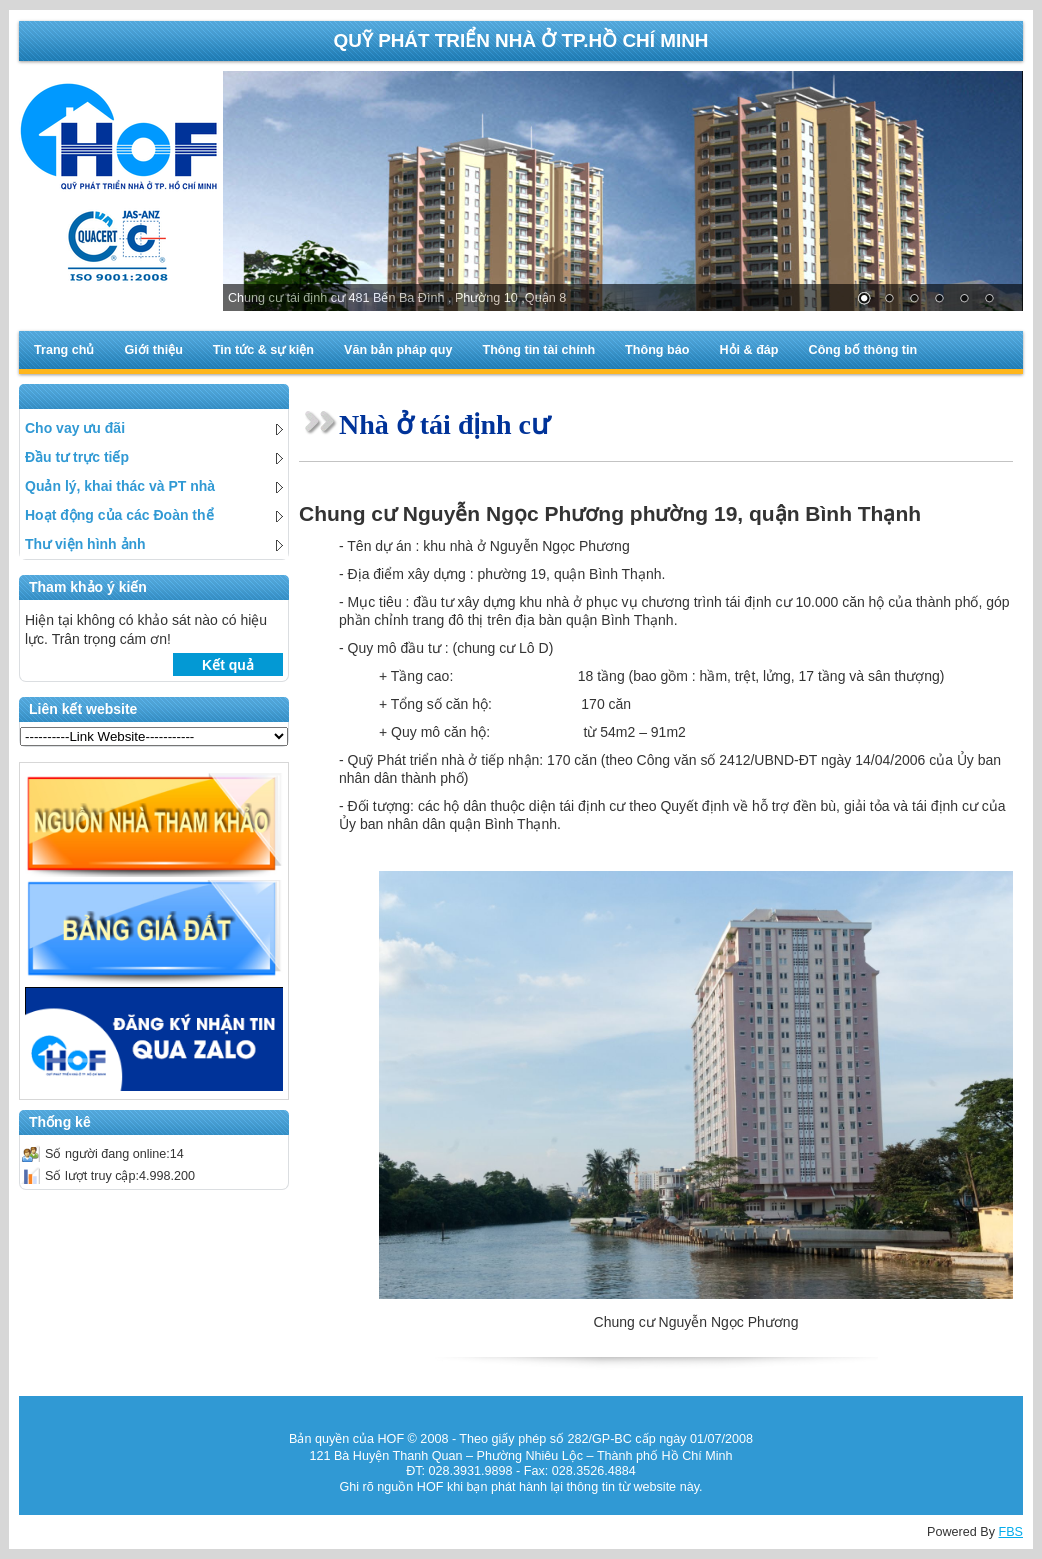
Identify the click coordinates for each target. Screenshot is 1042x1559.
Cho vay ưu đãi (154, 428)
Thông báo (657, 350)
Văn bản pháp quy (398, 350)
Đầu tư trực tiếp (154, 457)
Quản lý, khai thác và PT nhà (154, 486)
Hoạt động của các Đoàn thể (154, 515)
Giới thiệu (153, 350)
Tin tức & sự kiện (263, 350)
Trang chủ (64, 350)
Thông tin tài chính (538, 350)
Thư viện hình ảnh (154, 544)
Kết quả (228, 665)
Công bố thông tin (863, 350)
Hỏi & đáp (748, 350)
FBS (1011, 1532)
